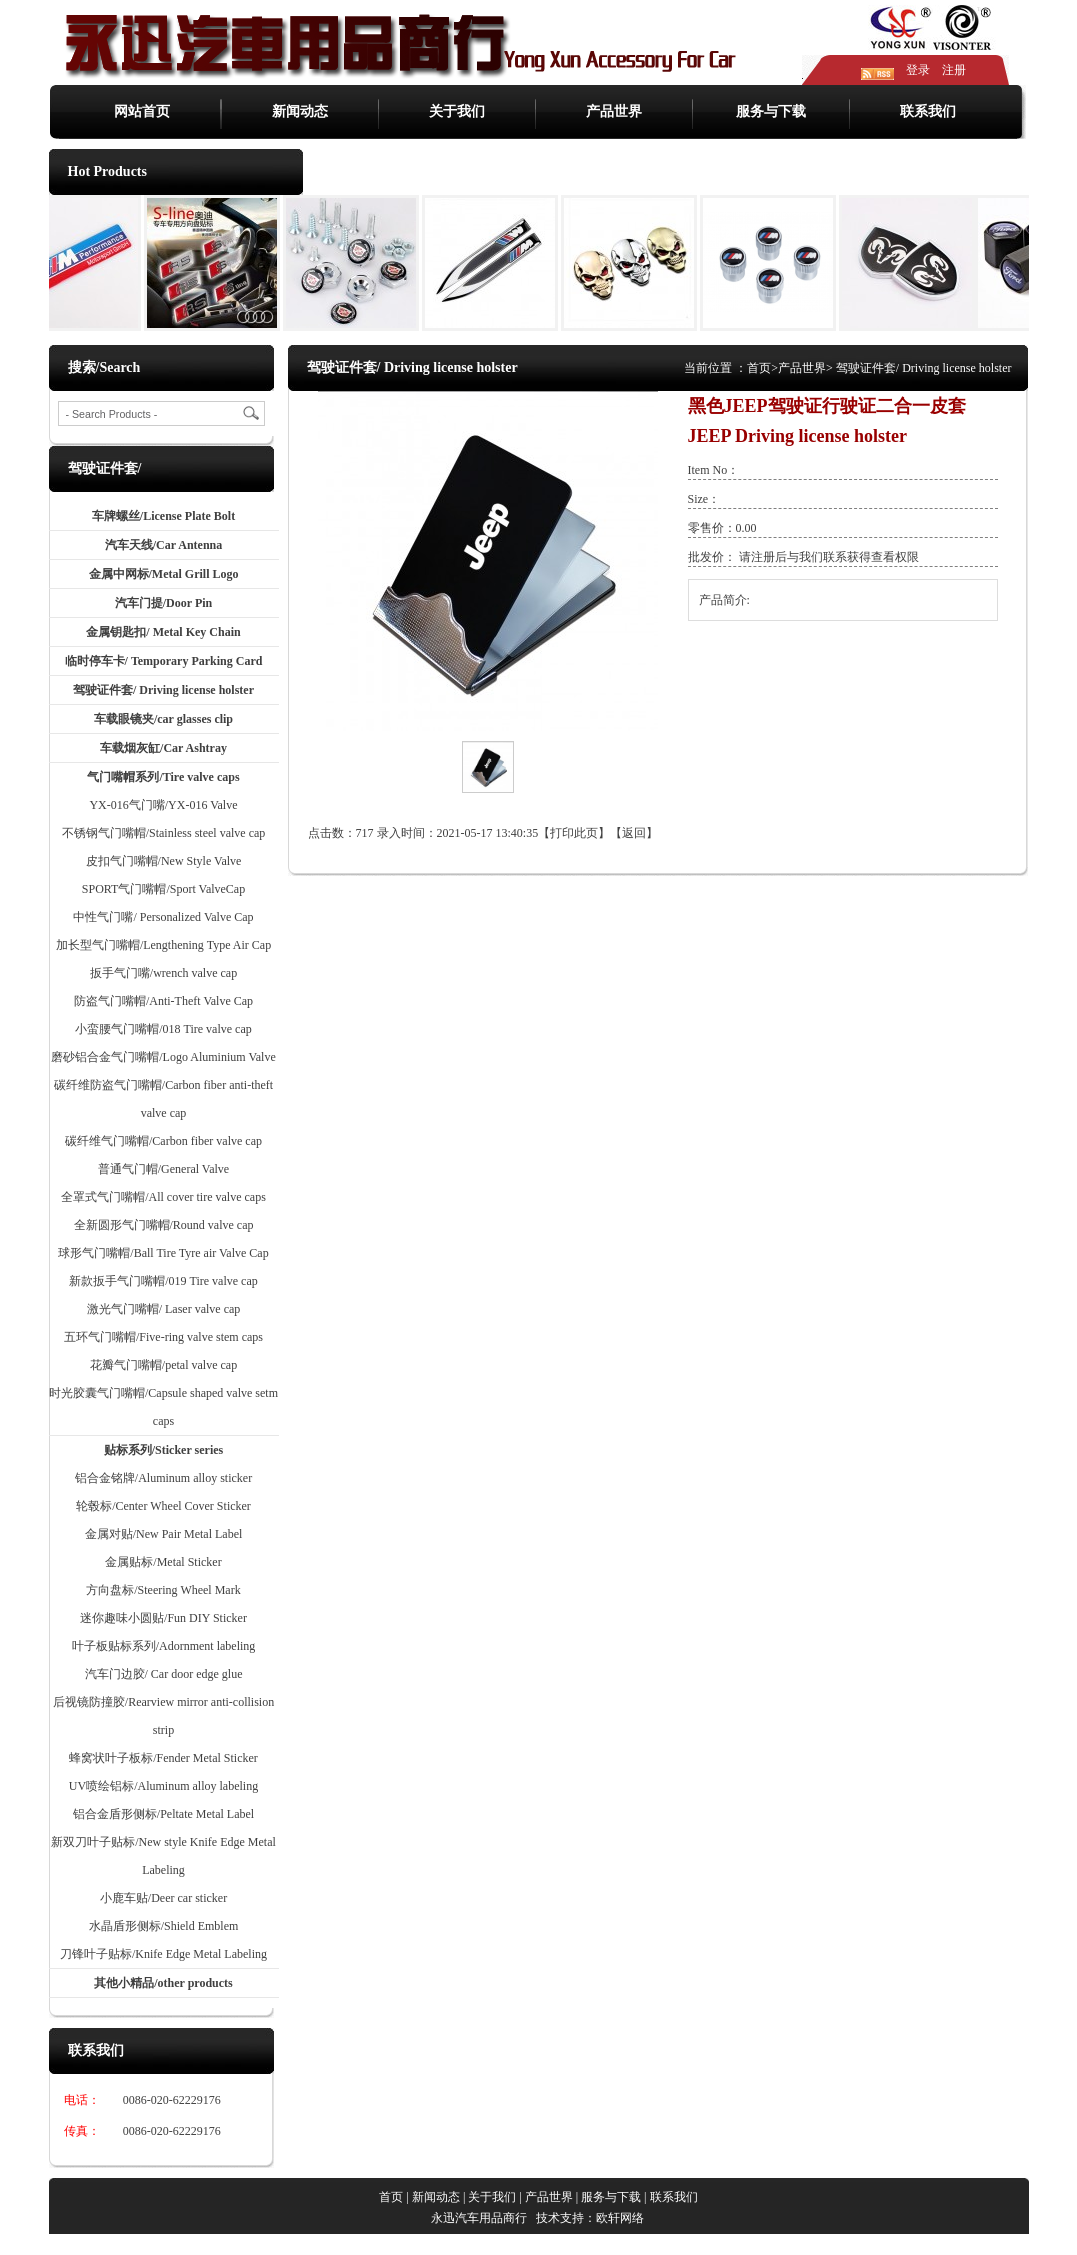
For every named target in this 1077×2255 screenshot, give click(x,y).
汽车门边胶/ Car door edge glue (164, 1674)
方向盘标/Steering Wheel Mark (163, 1590)
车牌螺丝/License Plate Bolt (163, 516)
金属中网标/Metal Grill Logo (164, 574)
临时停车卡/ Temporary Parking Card (164, 661)
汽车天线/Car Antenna (163, 545)
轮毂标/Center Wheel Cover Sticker (163, 1506)
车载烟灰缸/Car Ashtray (163, 748)
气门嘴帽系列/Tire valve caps (163, 777)
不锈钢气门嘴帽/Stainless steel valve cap (164, 833)
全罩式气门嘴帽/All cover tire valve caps (163, 1197)
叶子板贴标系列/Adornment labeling (164, 1646)
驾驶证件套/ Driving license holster (163, 690)
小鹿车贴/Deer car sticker (163, 1898)
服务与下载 (771, 111)
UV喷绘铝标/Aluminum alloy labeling (163, 1786)
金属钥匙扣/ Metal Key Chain (163, 632)
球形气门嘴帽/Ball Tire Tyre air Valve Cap (163, 1253)
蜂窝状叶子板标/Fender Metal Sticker (163, 1758)
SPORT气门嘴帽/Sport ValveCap (163, 889)
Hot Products (107, 171)
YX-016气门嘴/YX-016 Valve (163, 805)
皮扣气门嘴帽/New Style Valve (164, 861)
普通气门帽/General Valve (163, 1169)
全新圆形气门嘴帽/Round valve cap (164, 1225)
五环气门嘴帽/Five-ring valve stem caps (163, 1337)
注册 (954, 70)
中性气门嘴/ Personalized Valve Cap (163, 917)
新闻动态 (300, 111)
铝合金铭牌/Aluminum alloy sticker (163, 1478)
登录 (918, 70)
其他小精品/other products (163, 1983)
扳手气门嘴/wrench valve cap (163, 973)
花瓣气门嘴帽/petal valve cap (163, 1365)
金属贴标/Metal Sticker (163, 1562)
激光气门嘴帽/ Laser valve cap (164, 1309)
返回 (634, 833)
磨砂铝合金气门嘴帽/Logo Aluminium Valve (163, 1057)
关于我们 (457, 111)
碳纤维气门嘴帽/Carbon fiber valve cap (163, 1141)
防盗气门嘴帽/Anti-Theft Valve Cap (163, 1001)
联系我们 (928, 111)
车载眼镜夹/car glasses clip (163, 719)
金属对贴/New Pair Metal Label (164, 1534)
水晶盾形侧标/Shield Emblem (164, 1926)
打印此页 (574, 833)
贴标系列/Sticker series (163, 1450)
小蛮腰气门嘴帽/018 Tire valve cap (163, 1029)
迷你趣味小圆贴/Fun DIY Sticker (163, 1618)
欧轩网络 (620, 2218)
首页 (759, 368)
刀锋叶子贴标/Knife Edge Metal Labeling (163, 1954)
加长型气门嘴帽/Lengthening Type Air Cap (163, 945)
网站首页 (142, 111)
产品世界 (614, 111)
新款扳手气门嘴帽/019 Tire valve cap (163, 1281)
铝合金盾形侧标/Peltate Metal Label (163, 1814)
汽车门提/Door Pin (163, 603)
